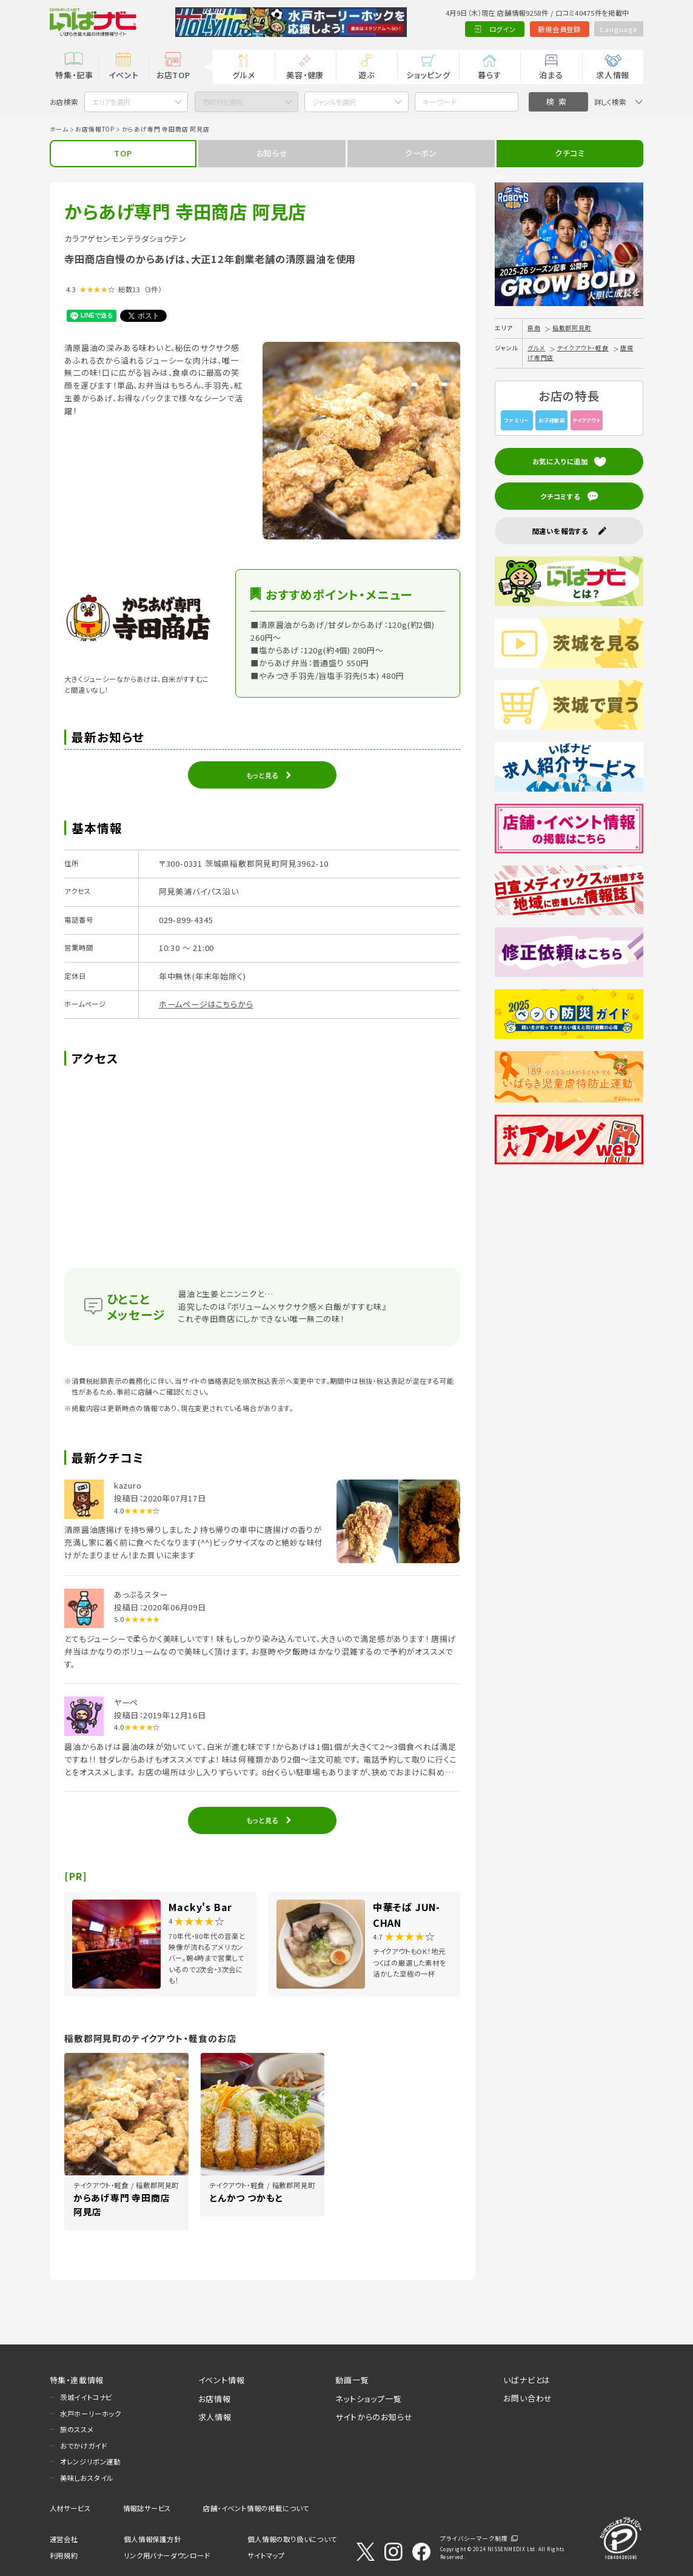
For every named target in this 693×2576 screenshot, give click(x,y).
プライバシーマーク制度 (474, 2538)
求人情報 (612, 75)
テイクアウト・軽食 (583, 348)
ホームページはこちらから (206, 1004)
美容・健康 (305, 75)
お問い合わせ (527, 2398)
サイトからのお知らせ (373, 2417)
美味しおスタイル (86, 2478)
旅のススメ (77, 2429)
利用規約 (64, 2555)
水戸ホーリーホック (90, 2413)
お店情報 (214, 2398)
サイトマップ (266, 2555)
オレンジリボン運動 (90, 2461)
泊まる (551, 75)
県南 (534, 328)
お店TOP (173, 75)
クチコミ (570, 153)
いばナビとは (527, 2380)
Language (618, 29)
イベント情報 (221, 2380)
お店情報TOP (95, 129)
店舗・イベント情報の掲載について (256, 2508)
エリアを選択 (111, 102)
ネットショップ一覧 (368, 2398)
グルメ (243, 75)
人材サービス (70, 2508)
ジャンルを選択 (333, 102)
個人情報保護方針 (152, 2539)
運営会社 (64, 2539)
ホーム (59, 129)
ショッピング (428, 75)
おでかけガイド (83, 2446)
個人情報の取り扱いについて (291, 2539)
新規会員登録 (559, 29)
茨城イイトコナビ (86, 2397)
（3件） (153, 289)
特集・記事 (74, 75)
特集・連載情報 (77, 2380)
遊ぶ (366, 75)
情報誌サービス (147, 2508)
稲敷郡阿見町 (572, 328)
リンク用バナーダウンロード (167, 2555)
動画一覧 (352, 2380)
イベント (123, 75)
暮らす (489, 75)
